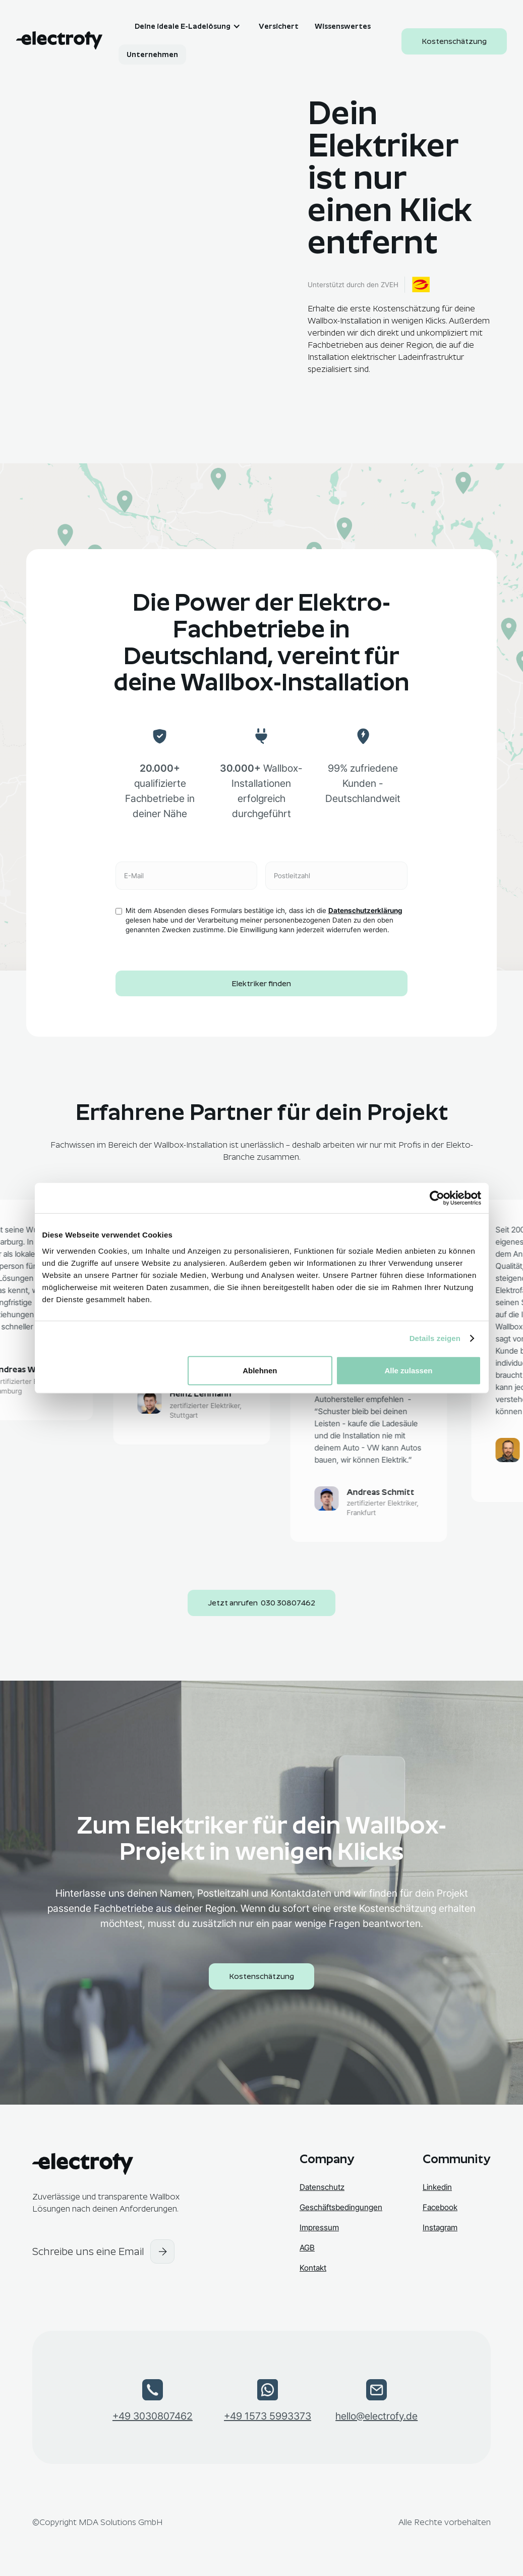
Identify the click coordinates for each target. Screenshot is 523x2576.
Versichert (279, 26)
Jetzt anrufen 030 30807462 (261, 1602)
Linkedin (437, 2187)
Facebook (440, 2207)
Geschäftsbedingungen (341, 2207)
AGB (307, 2247)
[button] (180, 26)
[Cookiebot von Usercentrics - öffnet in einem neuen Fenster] (437, 1198)
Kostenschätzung (454, 41)
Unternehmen (152, 54)
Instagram (440, 2227)
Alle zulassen (408, 1370)
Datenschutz (322, 2187)
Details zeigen (435, 1338)
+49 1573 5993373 (267, 2416)
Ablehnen (260, 1370)
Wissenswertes (343, 26)
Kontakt (313, 2268)
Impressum (319, 2227)
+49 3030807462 (152, 2416)
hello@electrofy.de (376, 2416)
